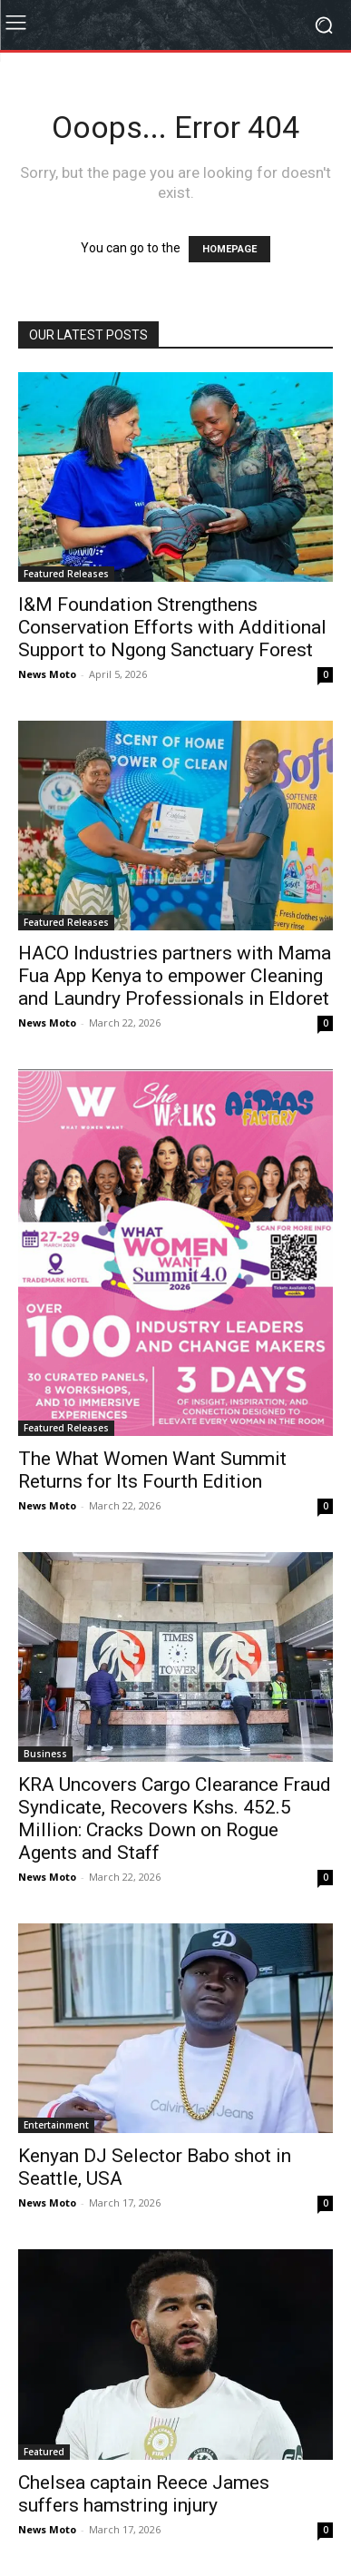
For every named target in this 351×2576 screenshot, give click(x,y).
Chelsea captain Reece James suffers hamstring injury (143, 2494)
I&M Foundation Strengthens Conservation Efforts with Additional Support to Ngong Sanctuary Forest (172, 627)
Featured (44, 2451)
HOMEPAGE (229, 249)
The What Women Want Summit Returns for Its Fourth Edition (152, 1470)
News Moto (47, 674)
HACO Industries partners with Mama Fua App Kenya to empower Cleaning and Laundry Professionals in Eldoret (174, 975)
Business (45, 1753)
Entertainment (56, 2125)
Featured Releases (66, 573)
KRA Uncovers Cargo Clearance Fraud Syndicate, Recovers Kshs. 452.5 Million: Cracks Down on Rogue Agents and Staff (174, 1818)
